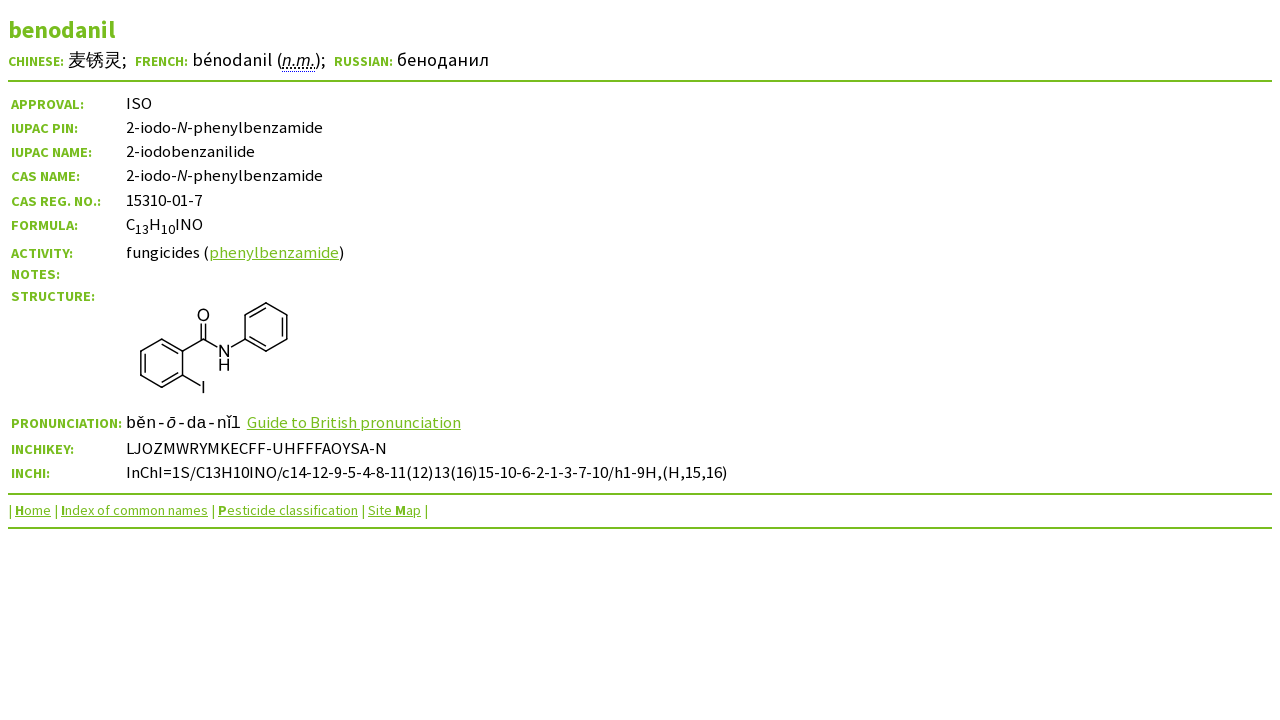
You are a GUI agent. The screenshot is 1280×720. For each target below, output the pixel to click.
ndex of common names (134, 510)
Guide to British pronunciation (360, 422)
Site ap (394, 510)
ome (33, 510)
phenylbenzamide (274, 252)
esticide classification (288, 510)
